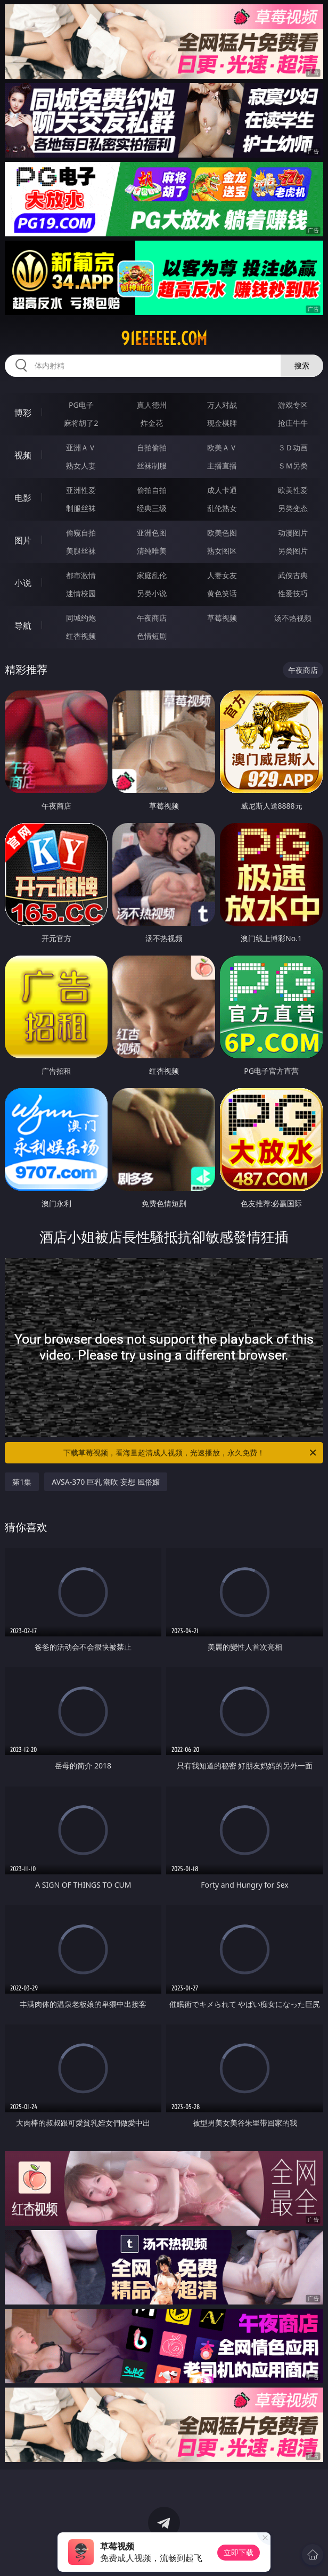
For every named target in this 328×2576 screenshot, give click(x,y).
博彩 (22, 412)
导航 (22, 625)
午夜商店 (152, 618)
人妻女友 (222, 575)
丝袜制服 (152, 465)
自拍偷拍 (152, 447)
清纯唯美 (152, 551)
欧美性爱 (293, 490)
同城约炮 (81, 618)
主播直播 (222, 465)
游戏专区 (293, 405)
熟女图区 (222, 551)
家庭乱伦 (152, 575)
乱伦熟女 (222, 508)
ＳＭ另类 (293, 465)
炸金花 (152, 423)
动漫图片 (293, 533)
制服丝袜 (81, 508)
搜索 (301, 365)
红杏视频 (81, 636)
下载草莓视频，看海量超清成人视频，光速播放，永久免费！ (190, 1452)
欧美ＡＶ (222, 447)
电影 (22, 498)
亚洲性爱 (81, 490)
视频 (22, 455)
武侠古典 (293, 575)
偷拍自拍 (152, 490)
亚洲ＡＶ (81, 447)
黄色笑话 (222, 593)
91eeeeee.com (164, 338)
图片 (22, 540)
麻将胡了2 (81, 423)
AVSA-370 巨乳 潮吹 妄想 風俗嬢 (106, 1482)
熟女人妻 (81, 465)
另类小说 (152, 593)
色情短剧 (152, 636)
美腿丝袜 (81, 551)
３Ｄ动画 (293, 447)
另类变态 (293, 508)
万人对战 (222, 405)
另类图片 (293, 551)
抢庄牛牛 (293, 423)
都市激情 (81, 575)
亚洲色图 (152, 533)
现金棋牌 (222, 423)
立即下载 (238, 2552)
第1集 (21, 1482)
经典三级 (152, 508)
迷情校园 (81, 593)
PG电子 (81, 405)
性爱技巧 (293, 593)
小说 (22, 583)
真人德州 (152, 405)
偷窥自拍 (81, 533)
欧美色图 (222, 533)
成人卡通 (222, 490)
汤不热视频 (292, 618)
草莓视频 (222, 618)
